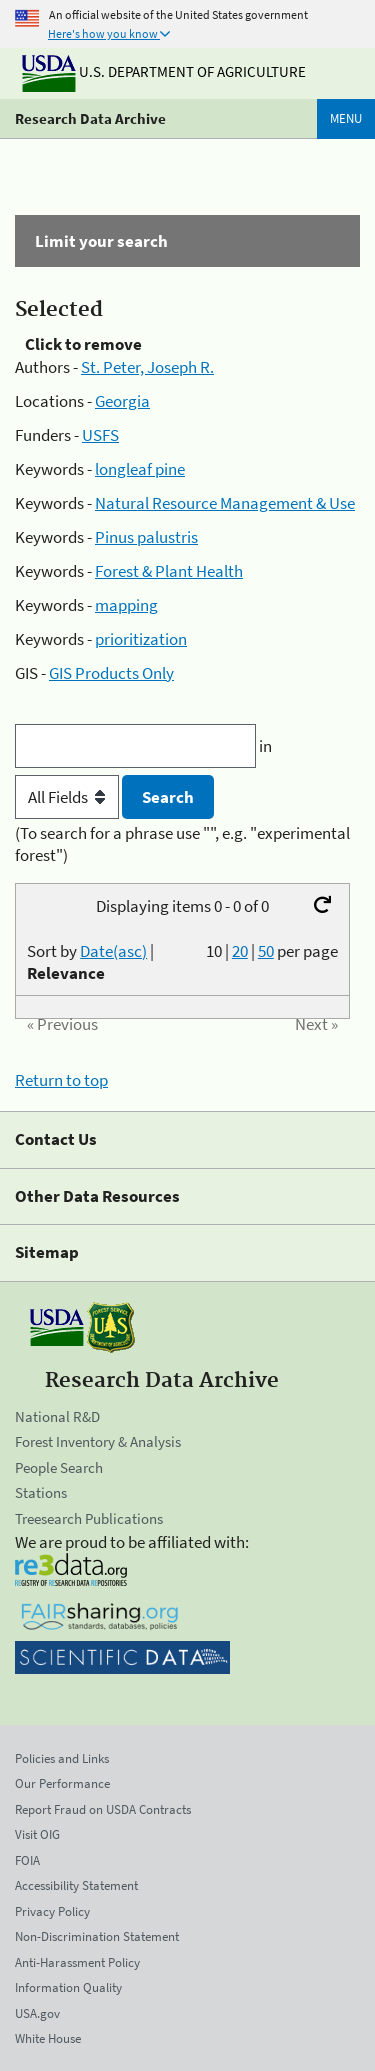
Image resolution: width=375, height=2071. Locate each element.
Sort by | (90, 962)
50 (266, 951)
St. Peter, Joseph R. (147, 367)
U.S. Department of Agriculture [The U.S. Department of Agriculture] (164, 71)
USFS (100, 435)
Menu (346, 118)
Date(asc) (113, 951)
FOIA (27, 1860)
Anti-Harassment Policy (77, 1962)
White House (48, 2038)
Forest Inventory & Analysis (98, 1441)
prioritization (141, 639)
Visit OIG (37, 1834)
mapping (126, 605)
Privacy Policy (52, 1911)
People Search (59, 1467)
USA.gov (37, 2013)
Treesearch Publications (89, 1518)
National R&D (57, 1416)
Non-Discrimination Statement (97, 1936)
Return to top (61, 1080)
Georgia (122, 401)
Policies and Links (62, 1758)
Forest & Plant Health (169, 571)
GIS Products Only (111, 673)
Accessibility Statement (76, 1885)
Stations (41, 1492)
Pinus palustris (146, 537)
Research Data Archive (90, 118)
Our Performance (62, 1783)
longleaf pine (140, 469)
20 (240, 951)
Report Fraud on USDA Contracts (103, 1809)
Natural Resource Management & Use (225, 503)
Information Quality (68, 1987)
